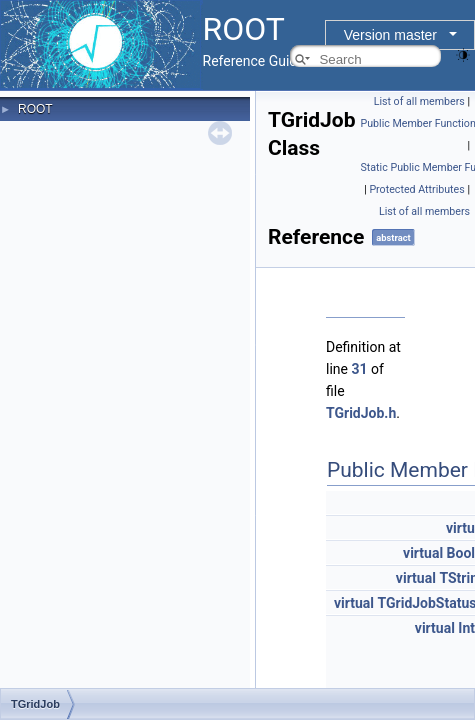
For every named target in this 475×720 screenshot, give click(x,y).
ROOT (35, 109)
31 (359, 369)
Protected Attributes (416, 189)
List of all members (419, 101)
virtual (423, 553)
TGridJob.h (361, 413)
